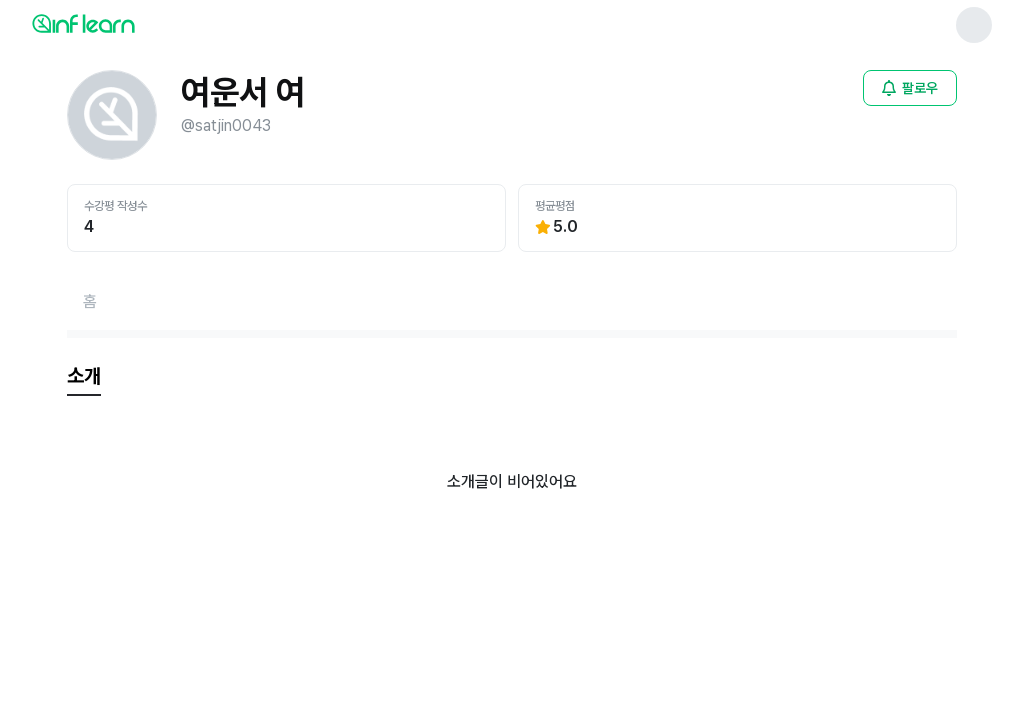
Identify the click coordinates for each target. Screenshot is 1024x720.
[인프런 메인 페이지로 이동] (132, 23)
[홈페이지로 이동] (90, 302)
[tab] (84, 377)
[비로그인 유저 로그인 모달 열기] (910, 88)
